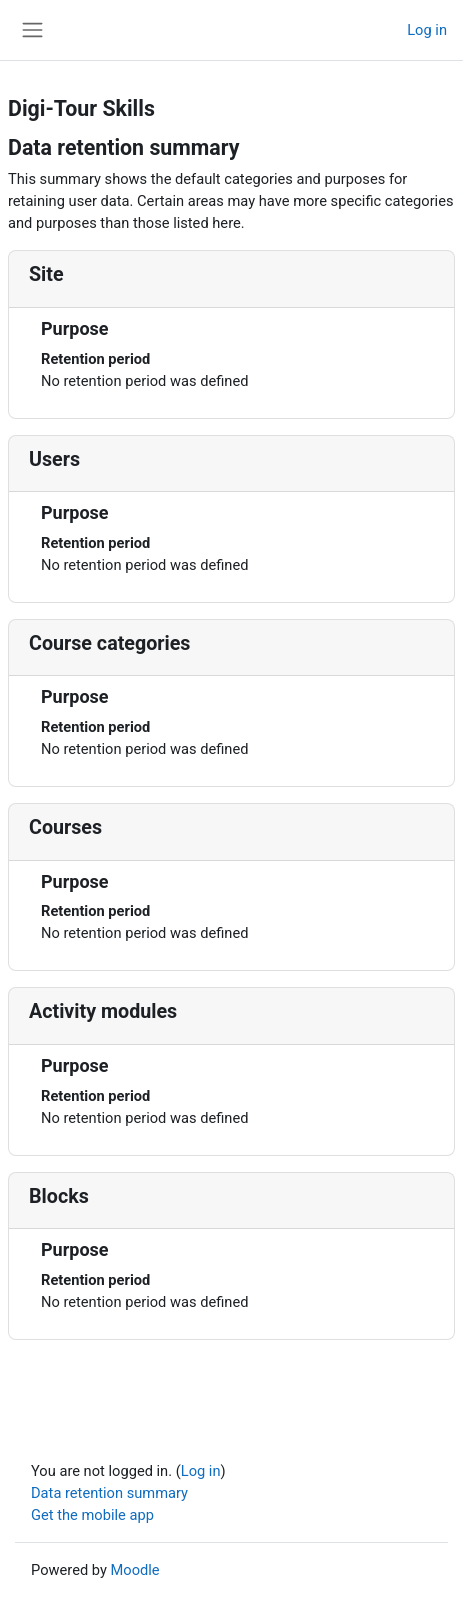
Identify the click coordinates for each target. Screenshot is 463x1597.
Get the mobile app (92, 1515)
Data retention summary (109, 1493)
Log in (427, 30)
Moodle (135, 1570)
